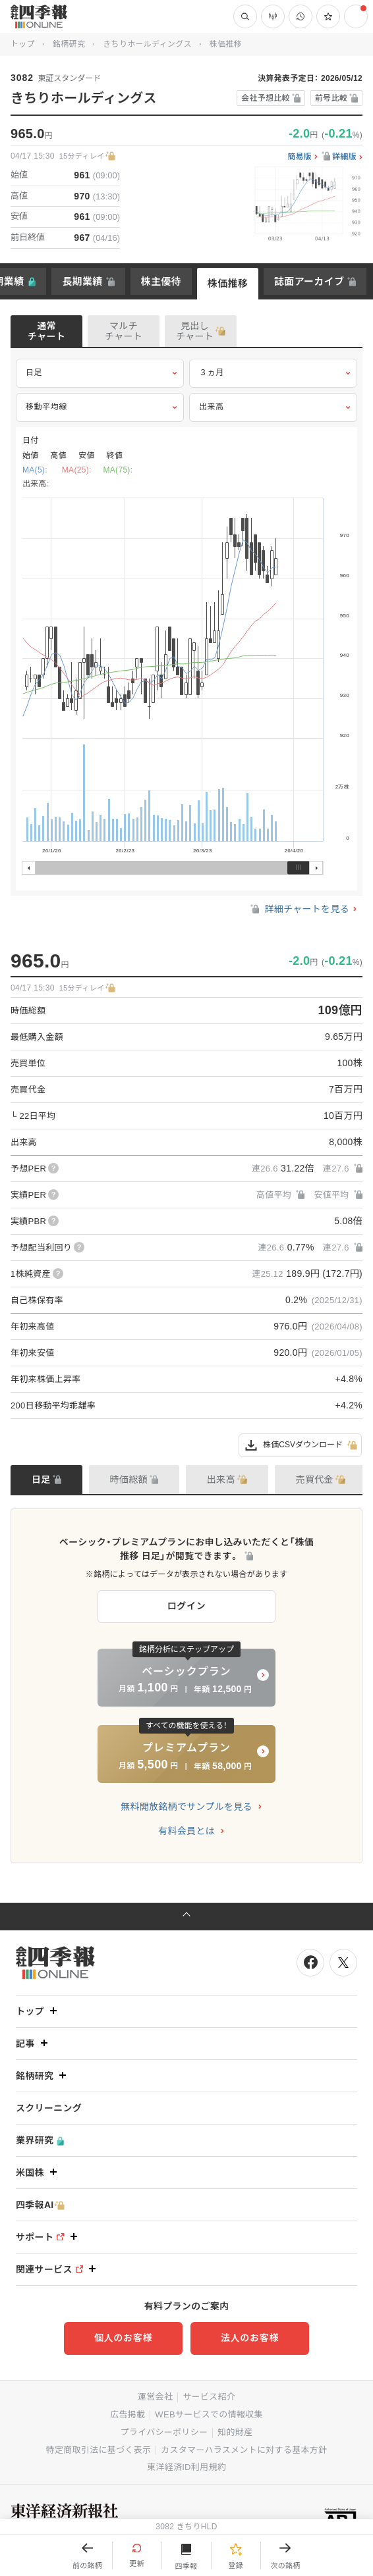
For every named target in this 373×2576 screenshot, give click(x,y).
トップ (23, 44)
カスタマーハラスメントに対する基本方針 (244, 2450)
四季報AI (40, 2205)
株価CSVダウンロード (300, 1445)
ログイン (186, 1606)
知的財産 (234, 2432)
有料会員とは (186, 1831)
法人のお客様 (250, 2337)
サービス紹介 (209, 2397)
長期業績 (82, 281)
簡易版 (299, 157)
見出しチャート (195, 331)
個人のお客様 (123, 2337)
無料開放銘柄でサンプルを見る (186, 1806)
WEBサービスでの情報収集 (209, 2414)
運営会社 (155, 2397)
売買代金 (314, 1479)
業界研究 (40, 2140)
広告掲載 (127, 2414)
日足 (99, 373)
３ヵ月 (273, 373)
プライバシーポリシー (164, 2432)
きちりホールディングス (147, 44)
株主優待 (161, 281)
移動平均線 (99, 407)
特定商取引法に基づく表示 (99, 2450)
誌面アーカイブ (309, 281)
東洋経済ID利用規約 (186, 2467)
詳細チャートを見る (298, 909)
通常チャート (46, 331)
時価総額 (129, 1479)
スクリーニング (49, 2108)
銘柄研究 (69, 44)
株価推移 (228, 283)
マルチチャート (123, 331)
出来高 (273, 407)
